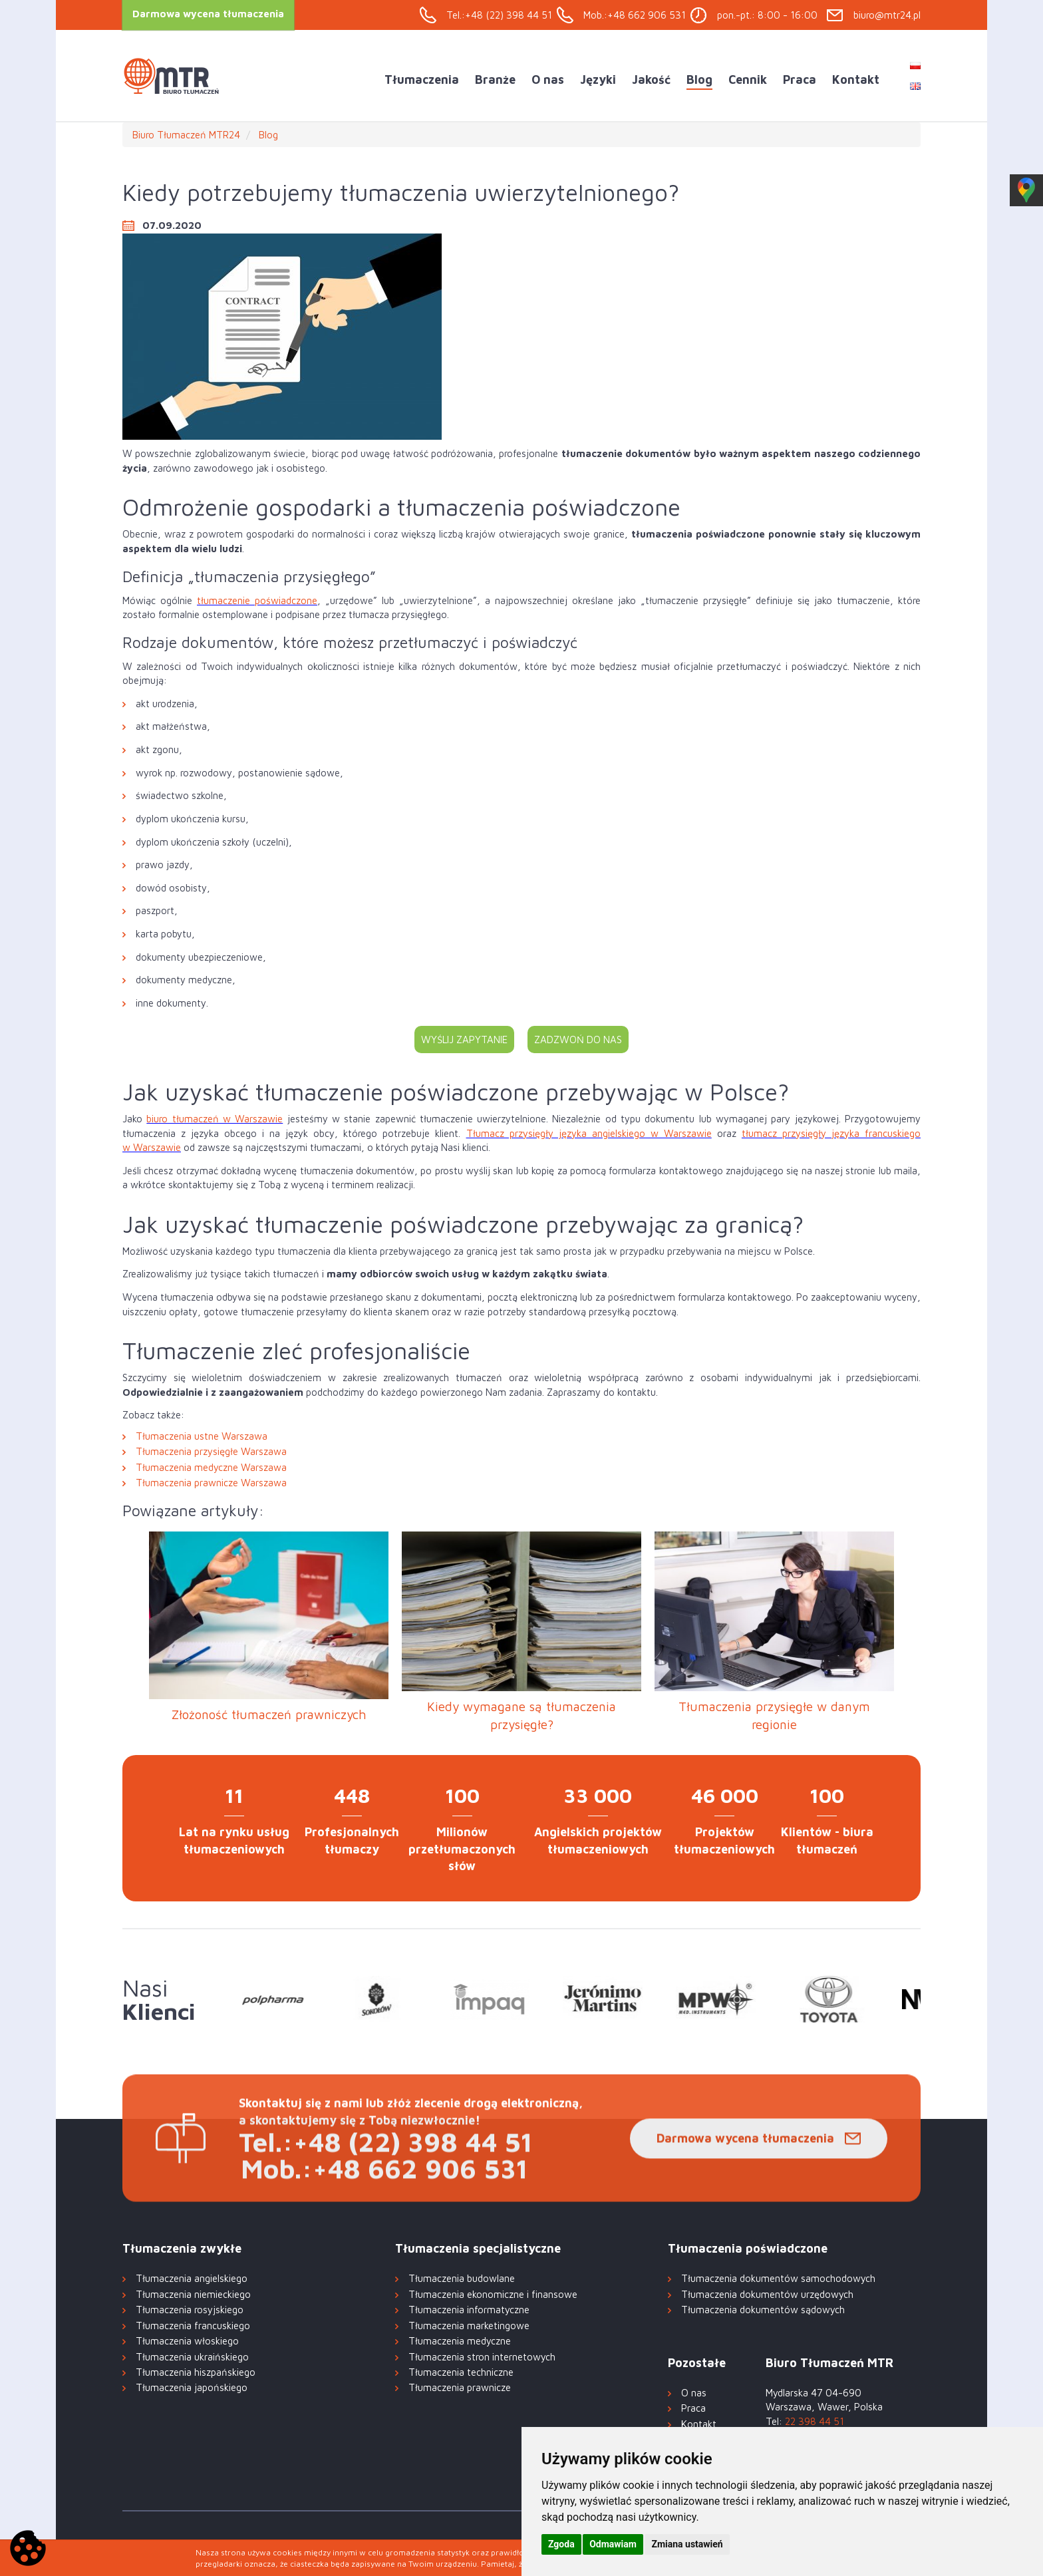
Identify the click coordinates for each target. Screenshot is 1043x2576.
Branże (495, 79)
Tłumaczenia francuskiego (193, 2325)
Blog (699, 79)
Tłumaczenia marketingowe (468, 2325)
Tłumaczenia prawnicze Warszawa (211, 1482)
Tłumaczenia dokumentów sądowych (763, 2309)
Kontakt (855, 79)
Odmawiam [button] (613, 2544)
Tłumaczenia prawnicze (459, 2387)
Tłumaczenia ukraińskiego (192, 2356)
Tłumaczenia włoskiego (187, 2340)
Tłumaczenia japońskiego (191, 2387)
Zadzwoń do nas (578, 1039)
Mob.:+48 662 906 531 (634, 15)
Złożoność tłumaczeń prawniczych (269, 1714)
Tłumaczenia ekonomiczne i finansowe (492, 2294)
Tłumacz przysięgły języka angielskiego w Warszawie (589, 1133)
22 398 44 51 (814, 2421)
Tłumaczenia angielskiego (191, 2278)
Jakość (651, 79)
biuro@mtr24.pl (887, 15)
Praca (799, 79)
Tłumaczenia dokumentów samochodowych (778, 2278)
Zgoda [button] (561, 2544)
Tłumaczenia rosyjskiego (189, 2309)
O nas (547, 79)
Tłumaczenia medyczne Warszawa (211, 1467)
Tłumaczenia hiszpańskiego (195, 2372)
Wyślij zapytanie (464, 1039)
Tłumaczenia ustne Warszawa (201, 1436)
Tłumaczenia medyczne (459, 2340)
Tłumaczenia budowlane (461, 2278)
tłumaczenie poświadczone (257, 600)
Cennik (747, 79)
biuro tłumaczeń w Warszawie (214, 1118)
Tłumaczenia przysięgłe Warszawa (211, 1451)
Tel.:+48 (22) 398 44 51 (499, 15)
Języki (598, 79)
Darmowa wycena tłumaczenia (745, 2176)
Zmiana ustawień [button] (686, 2544)
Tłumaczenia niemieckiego (193, 2294)
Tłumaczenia (421, 79)
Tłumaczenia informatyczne (468, 2309)
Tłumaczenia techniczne (461, 2372)
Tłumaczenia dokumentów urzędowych (767, 2294)
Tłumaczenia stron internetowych (481, 2356)
